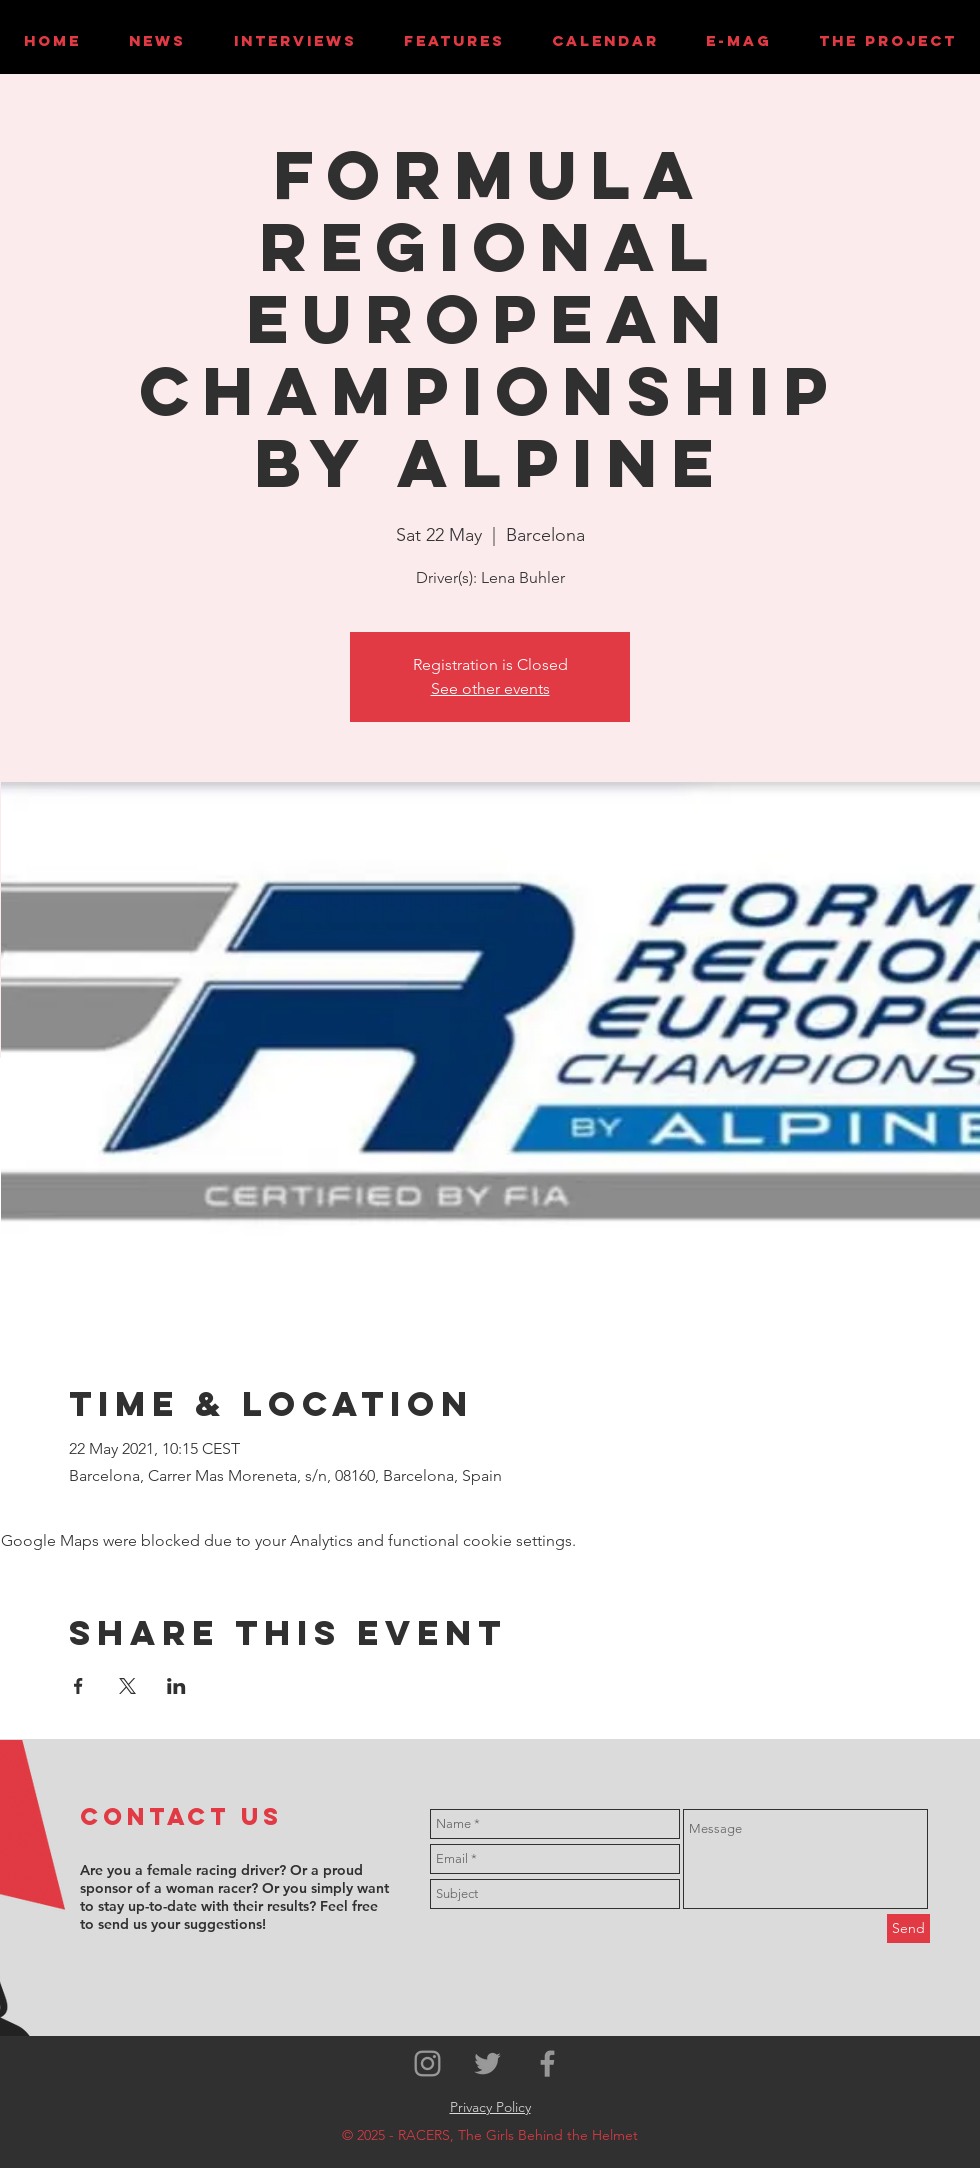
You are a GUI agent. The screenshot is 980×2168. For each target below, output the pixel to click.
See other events (490, 688)
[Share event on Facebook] (78, 1686)
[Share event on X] (127, 1686)
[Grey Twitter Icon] (487, 2063)
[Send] (908, 1928)
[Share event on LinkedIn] (176, 1686)
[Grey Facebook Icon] (547, 2063)
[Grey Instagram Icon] (427, 2063)
